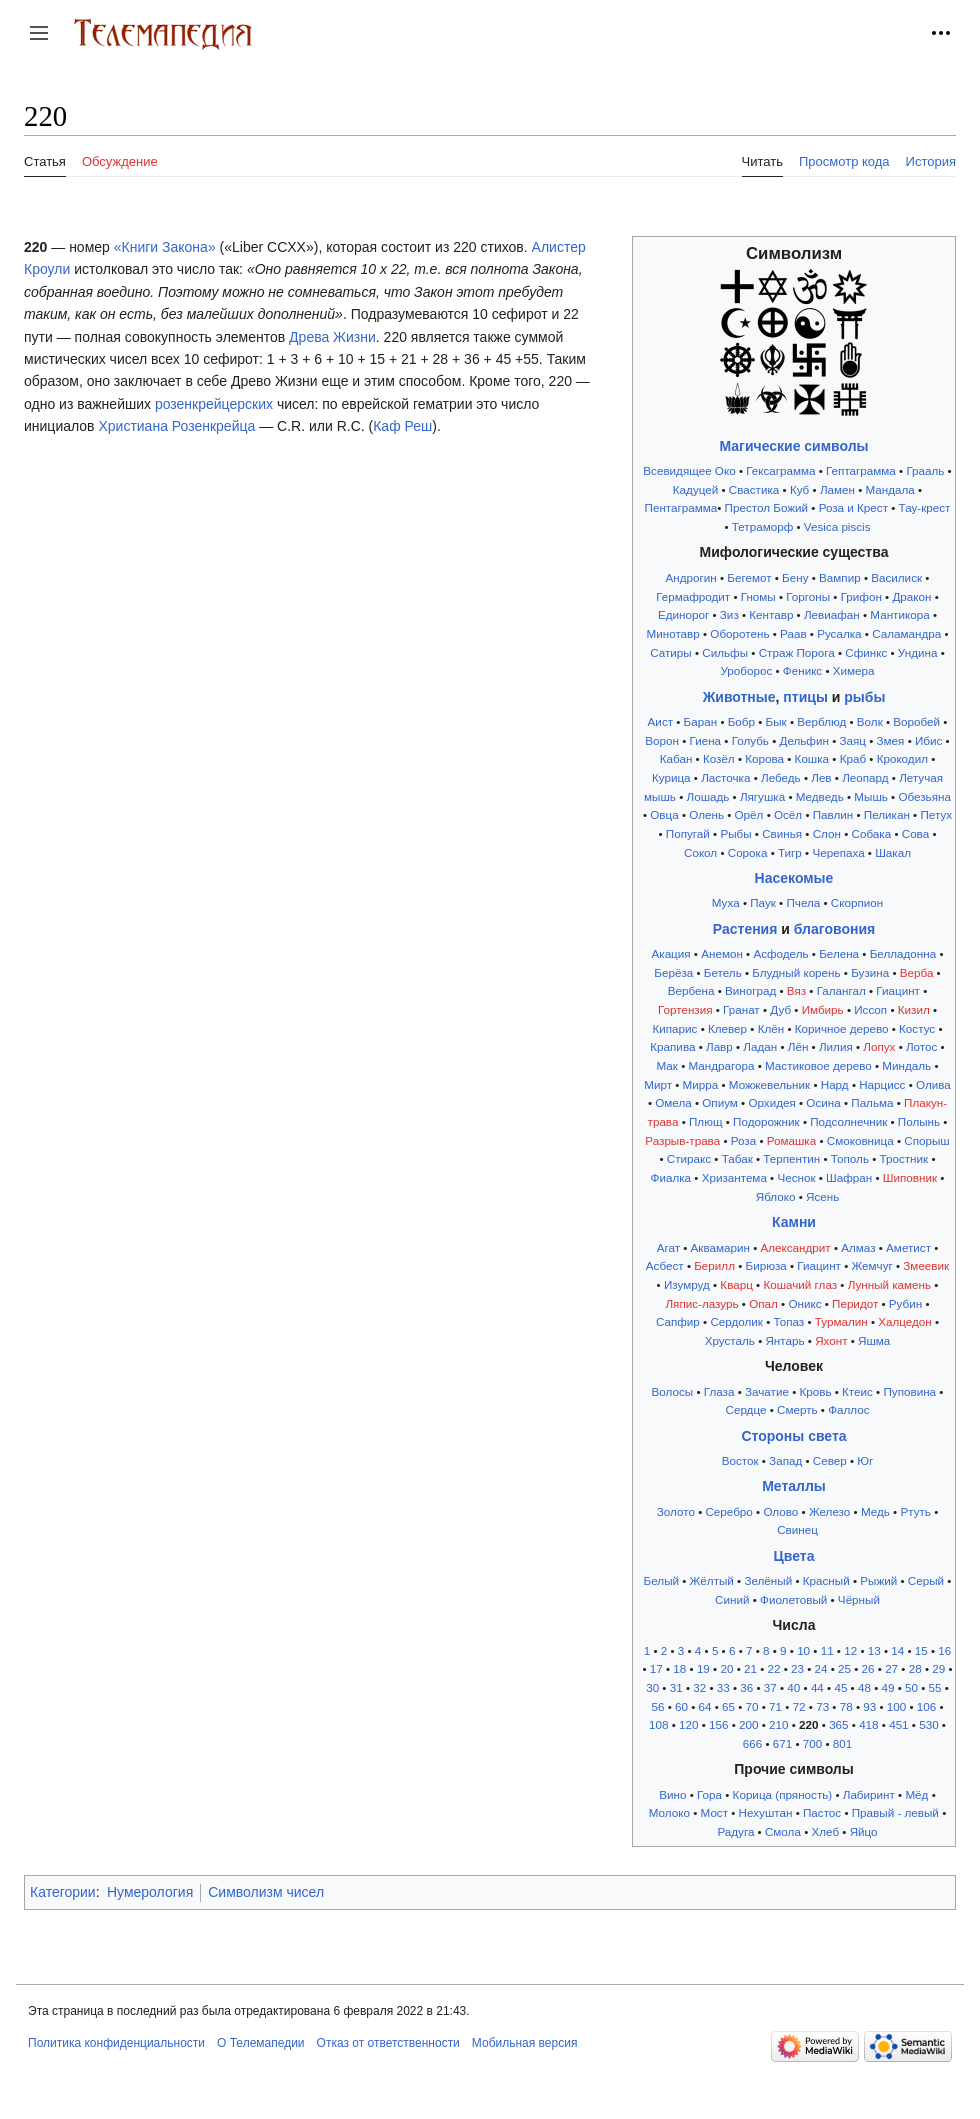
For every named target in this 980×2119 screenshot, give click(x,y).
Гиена (706, 740)
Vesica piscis (837, 526)
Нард (835, 1084)
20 (726, 1668)
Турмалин (841, 1321)
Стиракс (689, 1158)
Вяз (796, 990)
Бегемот (749, 577)
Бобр (741, 721)
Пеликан (887, 814)
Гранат (741, 1009)
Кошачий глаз (800, 1284)
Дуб (780, 1009)
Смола (783, 1831)
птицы (805, 697)
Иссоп (870, 1009)
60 (681, 1706)
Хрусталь (730, 1340)
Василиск (896, 577)
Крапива (672, 1046)
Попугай (688, 833)
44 (817, 1687)
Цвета (794, 1556)
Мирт (658, 1084)
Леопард (865, 777)
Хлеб (825, 1831)
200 (748, 1724)
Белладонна (903, 953)
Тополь (850, 1158)
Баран (701, 721)
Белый (661, 1580)
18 (679, 1668)
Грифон (861, 596)
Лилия (836, 1046)
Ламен (837, 489)
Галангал (841, 990)
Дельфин (804, 740)
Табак (737, 1158)
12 (850, 1650)
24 (821, 1668)
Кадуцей (695, 489)
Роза (743, 1140)
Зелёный (768, 1580)
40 (793, 1687)
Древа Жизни (332, 337)
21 (750, 1668)
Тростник (904, 1158)
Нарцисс (882, 1084)
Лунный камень (889, 1284)
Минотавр (673, 633)
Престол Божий (766, 507)
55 (935, 1687)
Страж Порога (797, 652)
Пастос (822, 1812)
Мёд (916, 1794)
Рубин (905, 1303)
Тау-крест (925, 507)
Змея (891, 740)
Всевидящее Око (689, 470)
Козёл (719, 758)
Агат (668, 1247)
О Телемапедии (261, 2043)
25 (844, 1668)
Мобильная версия (525, 2043)
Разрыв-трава (682, 1140)
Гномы (758, 596)
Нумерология (150, 1892)
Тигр (790, 852)
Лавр (719, 1046)
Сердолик (736, 1321)
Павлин (833, 814)
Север (830, 1460)
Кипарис (674, 1028)
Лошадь (708, 796)
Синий (732, 1599)
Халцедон (905, 1321)
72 (799, 1706)
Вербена (691, 990)
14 (897, 1650)
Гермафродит (693, 596)
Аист (660, 721)
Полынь (919, 1121)
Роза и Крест (853, 507)
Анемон (722, 953)
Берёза (673, 972)
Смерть (797, 1409)
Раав (793, 633)
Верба (917, 972)
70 (752, 1706)
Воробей (916, 721)
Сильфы (725, 652)
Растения (745, 929)
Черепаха (838, 852)
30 (652, 1687)
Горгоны (808, 596)
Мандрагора (721, 1065)
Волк (870, 721)
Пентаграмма (681, 507)
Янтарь (784, 1340)
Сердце (745, 1409)
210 (778, 1724)
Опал (763, 1303)
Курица (671, 777)
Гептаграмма (861, 470)
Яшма (874, 1340)
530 (928, 1724)
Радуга (735, 1831)
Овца (664, 814)
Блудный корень (796, 972)
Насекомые (794, 878)
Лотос (921, 1046)
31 (676, 1687)
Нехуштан (766, 1812)
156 (718, 1724)
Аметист (908, 1247)
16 (944, 1650)
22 (773, 1668)
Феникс (802, 670)
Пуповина (909, 1391)
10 (803, 1650)
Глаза (719, 1391)
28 (915, 1668)
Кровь (815, 1391)
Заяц (852, 740)
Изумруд (687, 1284)
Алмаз (858, 1247)
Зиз (729, 614)
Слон (827, 833)
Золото (676, 1511)
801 (842, 1743)
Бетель (723, 972)
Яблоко (776, 1196)
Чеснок (796, 1177)
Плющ (706, 1121)
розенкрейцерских (214, 404)
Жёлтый (712, 1580)
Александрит (796, 1247)
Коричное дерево (842, 1028)
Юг (865, 1460)
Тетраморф (762, 526)
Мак (666, 1065)
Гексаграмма (780, 470)
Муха (726, 902)
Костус (917, 1028)
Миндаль (906, 1065)
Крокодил (902, 758)
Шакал (893, 852)
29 (938, 1668)
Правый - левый (895, 1812)
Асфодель (780, 953)
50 (911, 1687)
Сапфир (678, 1321)
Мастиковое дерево (818, 1065)
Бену (795, 577)
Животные (739, 697)
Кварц (736, 1284)
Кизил (914, 1009)
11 (827, 1650)
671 (782, 1743)
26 (868, 1668)
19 (703, 1668)
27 (891, 1668)
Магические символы (793, 446)
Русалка (839, 633)
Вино (672, 1794)
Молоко (669, 1812)
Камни (794, 1222)
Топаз (789, 1321)
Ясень (822, 1196)
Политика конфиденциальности (116, 2043)
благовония (834, 929)
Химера (854, 670)
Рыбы (735, 833)
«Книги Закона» (165, 247)
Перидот (855, 1303)
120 (688, 1724)
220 (808, 1724)
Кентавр (771, 614)
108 (658, 1724)
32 (699, 1687)
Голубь (750, 740)
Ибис (928, 740)
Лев (821, 777)
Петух (936, 814)
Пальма (872, 1102)
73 (822, 1706)
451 (898, 1724)
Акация (671, 953)
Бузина (870, 972)
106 (926, 1706)
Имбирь (823, 1009)
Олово (780, 1511)
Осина (823, 1102)
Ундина (918, 652)
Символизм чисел (266, 1892)
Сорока (748, 852)
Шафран (849, 1177)
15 (921, 1650)
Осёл (788, 814)
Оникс (804, 1303)
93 (869, 1706)
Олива (933, 1084)
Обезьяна (924, 796)
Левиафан (832, 614)
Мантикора (899, 614)
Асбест (665, 1265)
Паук (763, 902)
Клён (771, 1028)
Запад (785, 1460)
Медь (875, 1511)
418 (868, 1724)
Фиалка (671, 1177)
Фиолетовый (793, 1599)
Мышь (871, 796)
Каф (386, 426)
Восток (740, 1460)
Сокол (700, 852)
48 (864, 1687)
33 (723, 1687)
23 (797, 1668)
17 (656, 1668)
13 (874, 1650)
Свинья (782, 833)
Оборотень (739, 633)
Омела (673, 1102)
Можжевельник (769, 1084)
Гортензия (685, 1009)
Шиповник (910, 1177)
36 (746, 1687)
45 (840, 1687)
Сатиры (671, 652)
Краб (853, 758)
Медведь (820, 796)
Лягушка (762, 796)
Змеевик (926, 1265)
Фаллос (848, 1409)
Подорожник (766, 1121)
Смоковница (860, 1140)
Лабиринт (869, 1794)
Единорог (683, 614)
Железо (829, 1511)
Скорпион (857, 902)
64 (705, 1706)
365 (838, 1724)
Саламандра (906, 633)
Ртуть (915, 1511)
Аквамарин (720, 1247)
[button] (39, 33)
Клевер (727, 1028)
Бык (776, 721)
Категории (63, 1892)
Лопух (879, 1046)
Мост (715, 1812)
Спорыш (926, 1140)
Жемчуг (871, 1265)
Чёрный (859, 1599)
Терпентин (791, 1158)
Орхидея (771, 1102)
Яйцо (864, 1831)
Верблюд (821, 721)
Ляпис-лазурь (701, 1303)
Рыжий (878, 1580)
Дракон (911, 596)
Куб (799, 489)
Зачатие (767, 1391)
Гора (709, 1794)
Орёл (749, 814)
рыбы (864, 697)
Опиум (720, 1102)
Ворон (662, 740)
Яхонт (831, 1340)
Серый (926, 1580)
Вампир (840, 577)
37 (770, 1687)
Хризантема (734, 1177)
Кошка (812, 758)
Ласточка (725, 777)
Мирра (701, 1084)
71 (775, 1706)
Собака (872, 833)
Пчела (803, 902)
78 (846, 1706)
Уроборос (746, 670)
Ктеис (857, 1391)
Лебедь (781, 777)
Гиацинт (898, 990)
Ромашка (791, 1140)
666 (752, 1743)
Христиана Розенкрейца (176, 426)
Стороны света (793, 1436)
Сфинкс (866, 652)
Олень (706, 814)
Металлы (794, 1486)
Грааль (925, 470)
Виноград (750, 990)
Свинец (797, 1529)
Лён (798, 1046)
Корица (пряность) (783, 1794)
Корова (764, 758)
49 (887, 1687)
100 (896, 1706)
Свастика (754, 489)
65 (728, 1706)
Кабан (676, 758)
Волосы (673, 1391)
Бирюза (766, 1265)
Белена (839, 953)
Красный (826, 1580)
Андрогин (691, 577)
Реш (419, 426)
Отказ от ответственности (388, 2043)
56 (657, 1706)
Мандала (890, 489)
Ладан (760, 1046)
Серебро (728, 1511)
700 (812, 1743)
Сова (915, 833)
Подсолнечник (848, 1121)
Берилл (714, 1265)
